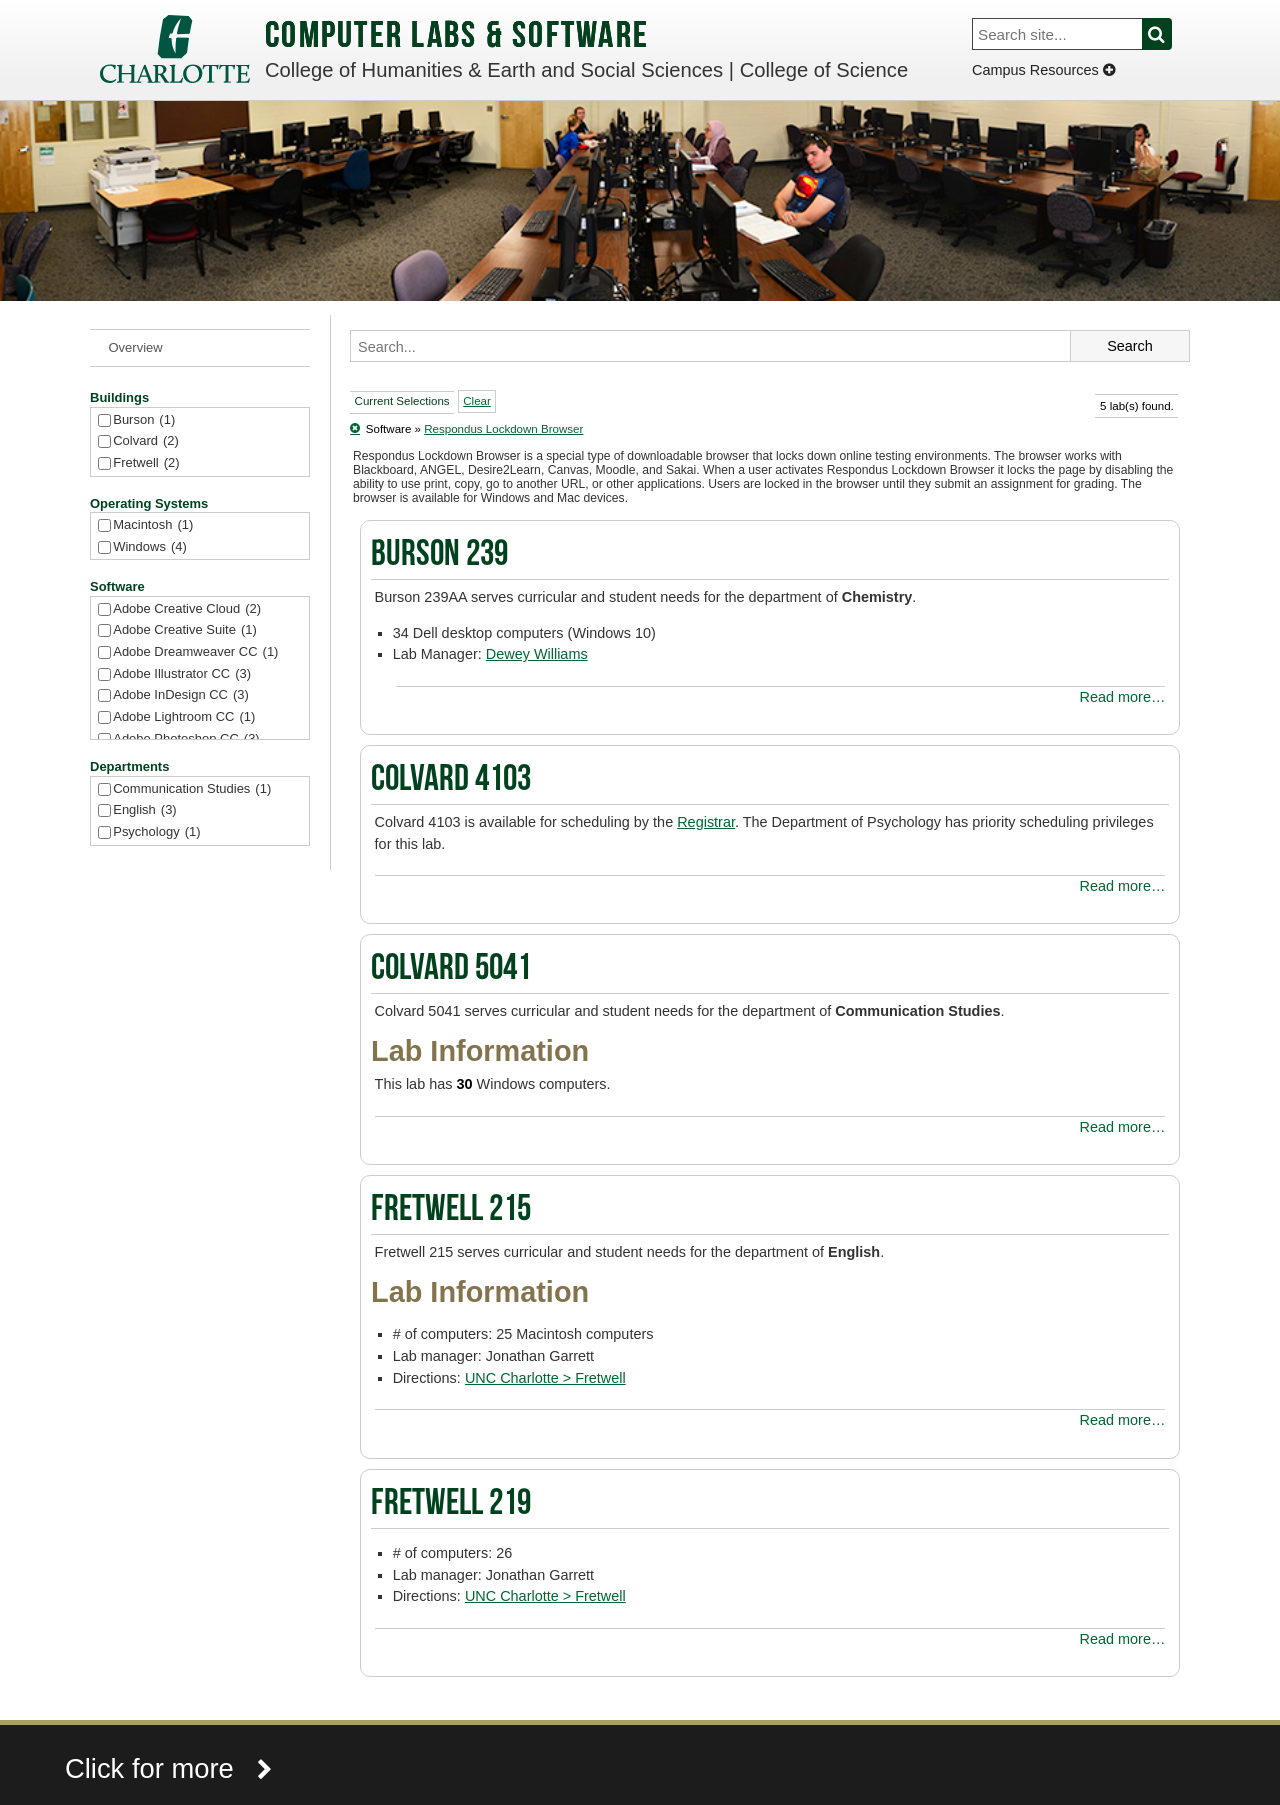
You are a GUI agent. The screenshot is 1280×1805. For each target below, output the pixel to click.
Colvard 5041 (451, 970)
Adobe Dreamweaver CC (195, 652)
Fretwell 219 (451, 1505)
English (144, 810)
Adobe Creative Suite (185, 630)
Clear (477, 401)
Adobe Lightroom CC (184, 717)
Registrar (706, 822)
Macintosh (153, 525)
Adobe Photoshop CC (186, 739)
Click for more (169, 1768)
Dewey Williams (537, 654)
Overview (136, 347)
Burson (144, 420)
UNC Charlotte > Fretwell (545, 1378)
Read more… (1123, 697)
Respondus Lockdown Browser (503, 429)
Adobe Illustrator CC (182, 674)
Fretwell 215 (451, 1211)
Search (1168, 34)
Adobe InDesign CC (181, 695)
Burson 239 (439, 556)
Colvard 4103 (451, 781)
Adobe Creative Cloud (187, 609)
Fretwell (146, 463)
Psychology (156, 832)
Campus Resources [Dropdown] (1043, 70)
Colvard (146, 441)
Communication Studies (192, 789)
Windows (150, 547)
